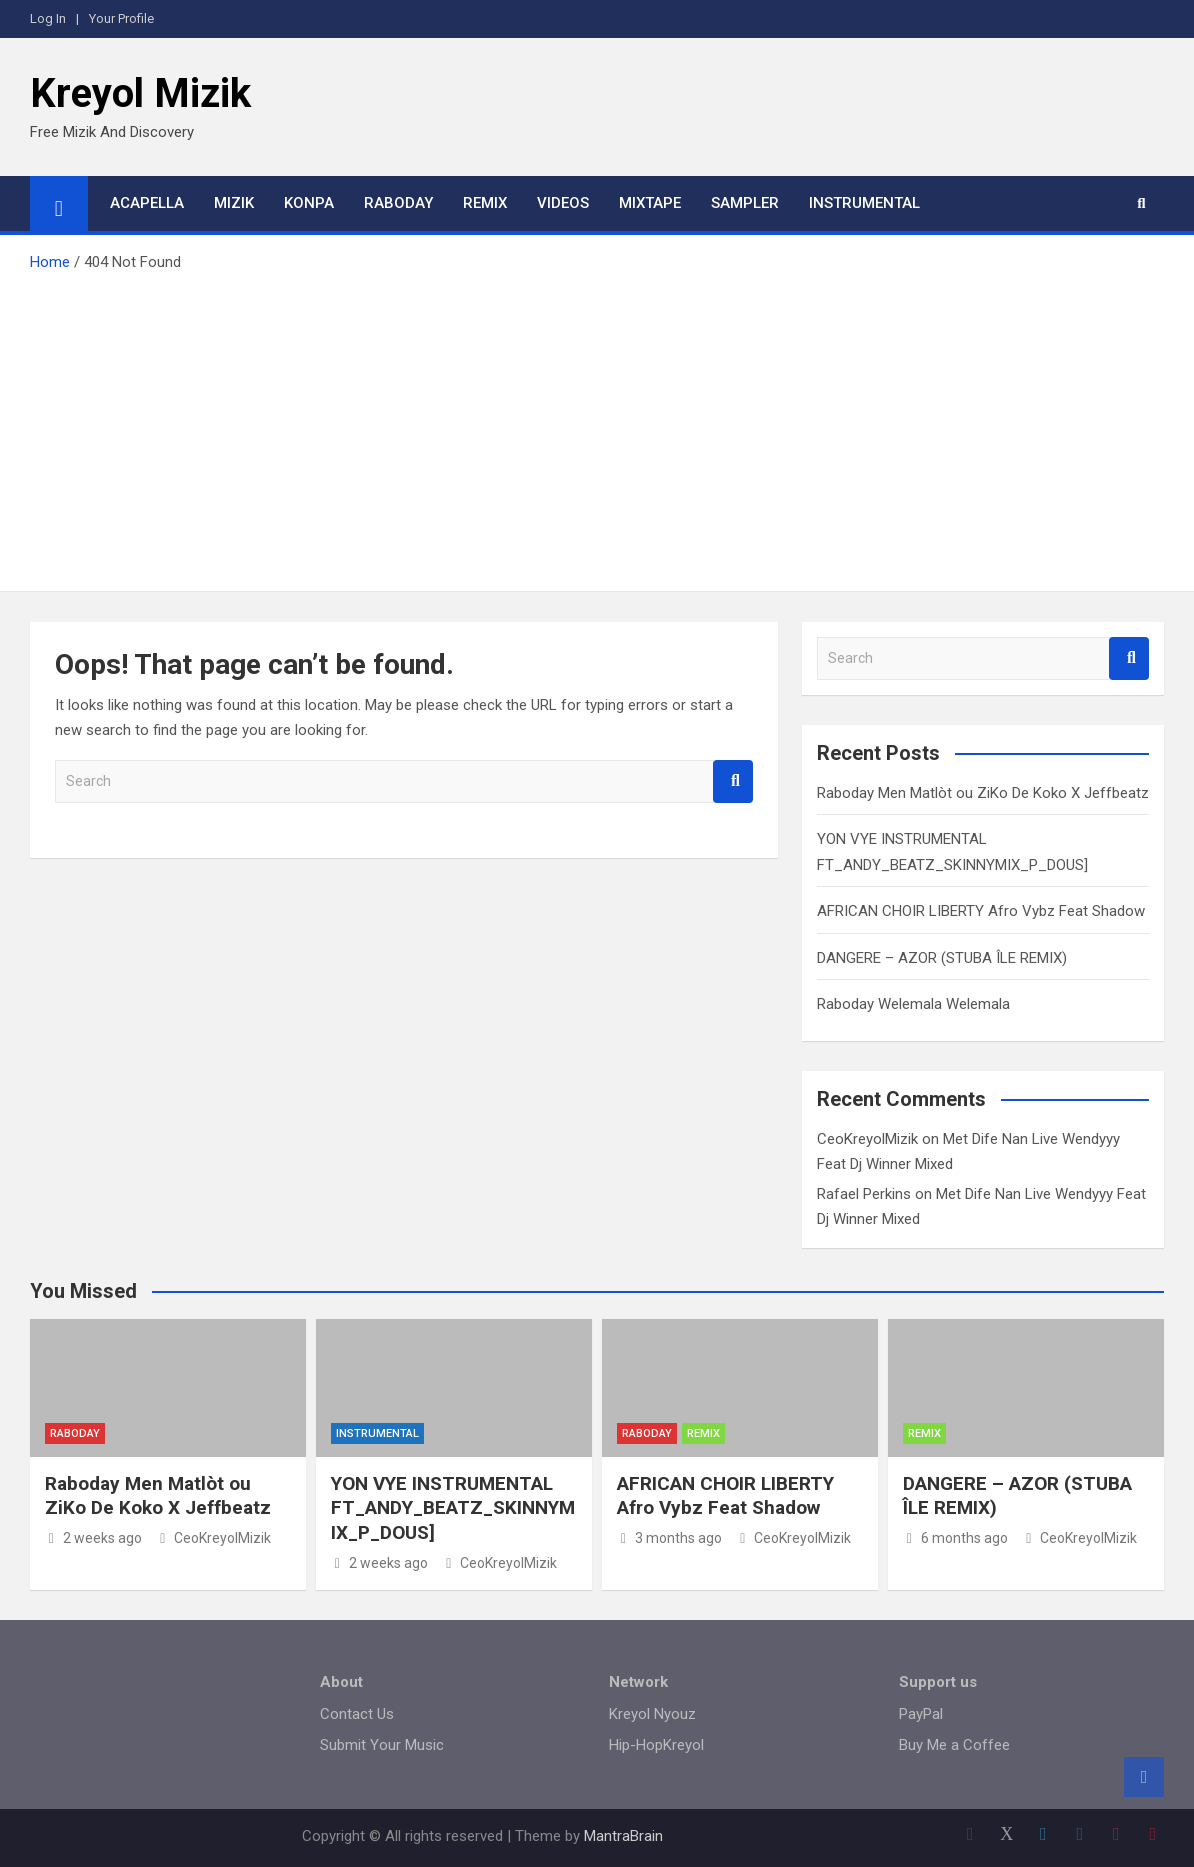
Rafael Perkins (864, 1194)
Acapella (147, 203)
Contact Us (357, 1714)
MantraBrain (623, 1836)
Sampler (745, 203)
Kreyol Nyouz (652, 1714)
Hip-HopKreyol (656, 1745)
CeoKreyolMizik (867, 1139)
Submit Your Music (382, 1745)
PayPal (921, 1714)
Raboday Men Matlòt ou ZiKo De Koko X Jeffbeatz (983, 793)
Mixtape (650, 203)
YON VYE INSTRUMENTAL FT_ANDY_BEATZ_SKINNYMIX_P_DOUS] (453, 1508)
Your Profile (121, 18)
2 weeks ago (93, 1538)
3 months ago (669, 1538)
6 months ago (955, 1538)
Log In (48, 18)
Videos (563, 203)
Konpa (309, 203)
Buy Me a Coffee (954, 1745)
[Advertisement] (597, 426)
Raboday (398, 203)
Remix (485, 203)
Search (733, 781)
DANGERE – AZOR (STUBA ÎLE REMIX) (942, 958)
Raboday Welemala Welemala (913, 1004)
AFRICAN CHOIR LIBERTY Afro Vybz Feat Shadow (981, 911)
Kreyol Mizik (140, 93)
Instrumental (864, 203)
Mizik (234, 203)
